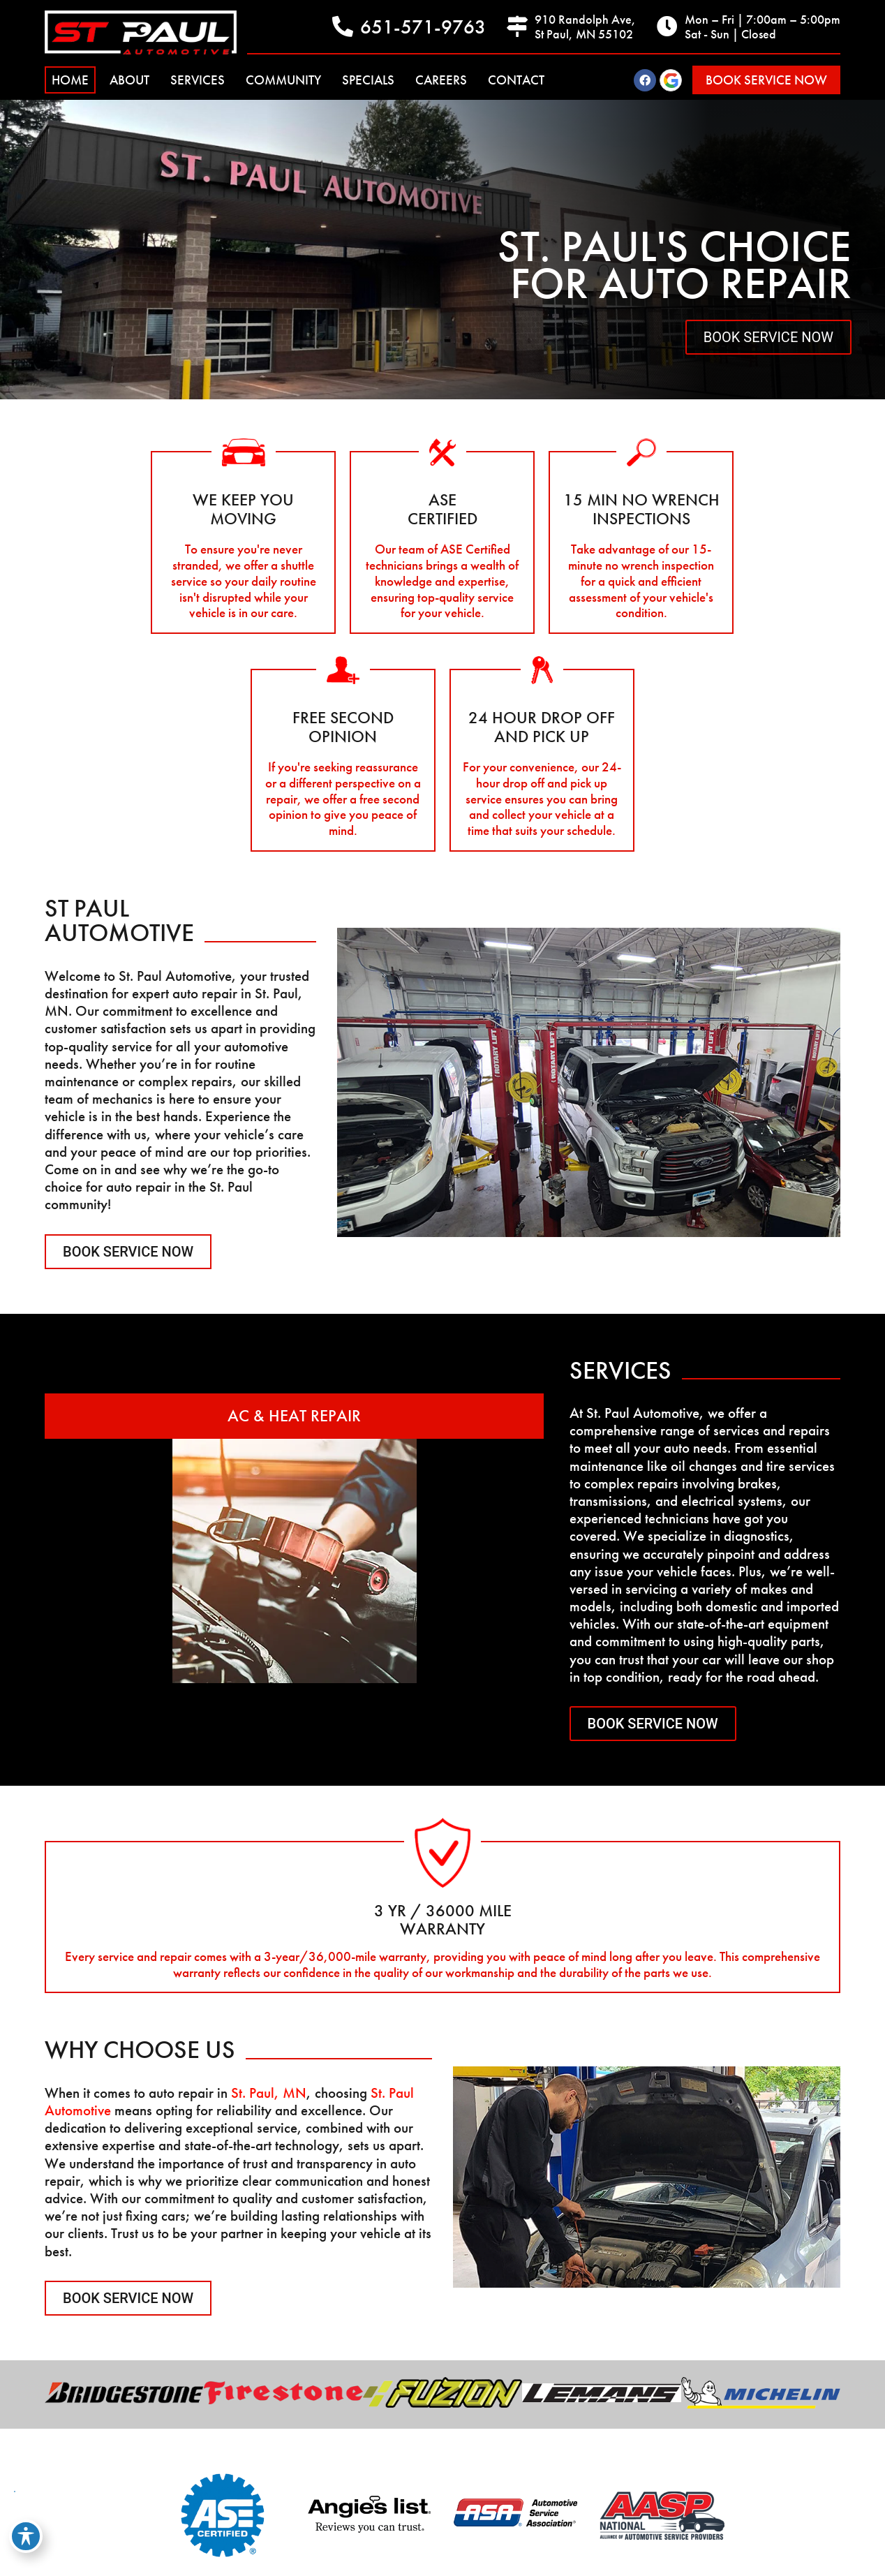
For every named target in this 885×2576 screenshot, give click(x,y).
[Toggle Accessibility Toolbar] (26, 2536)
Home (70, 80)
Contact (516, 80)
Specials (368, 80)
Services (197, 80)
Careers (441, 80)
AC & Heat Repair (294, 1415)
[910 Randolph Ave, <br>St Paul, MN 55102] (517, 26)
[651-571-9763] (342, 26)
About (129, 80)
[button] (766, 80)
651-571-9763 (423, 27)
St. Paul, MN (268, 2092)
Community (283, 80)
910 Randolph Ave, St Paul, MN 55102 (585, 27)
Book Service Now (768, 337)
